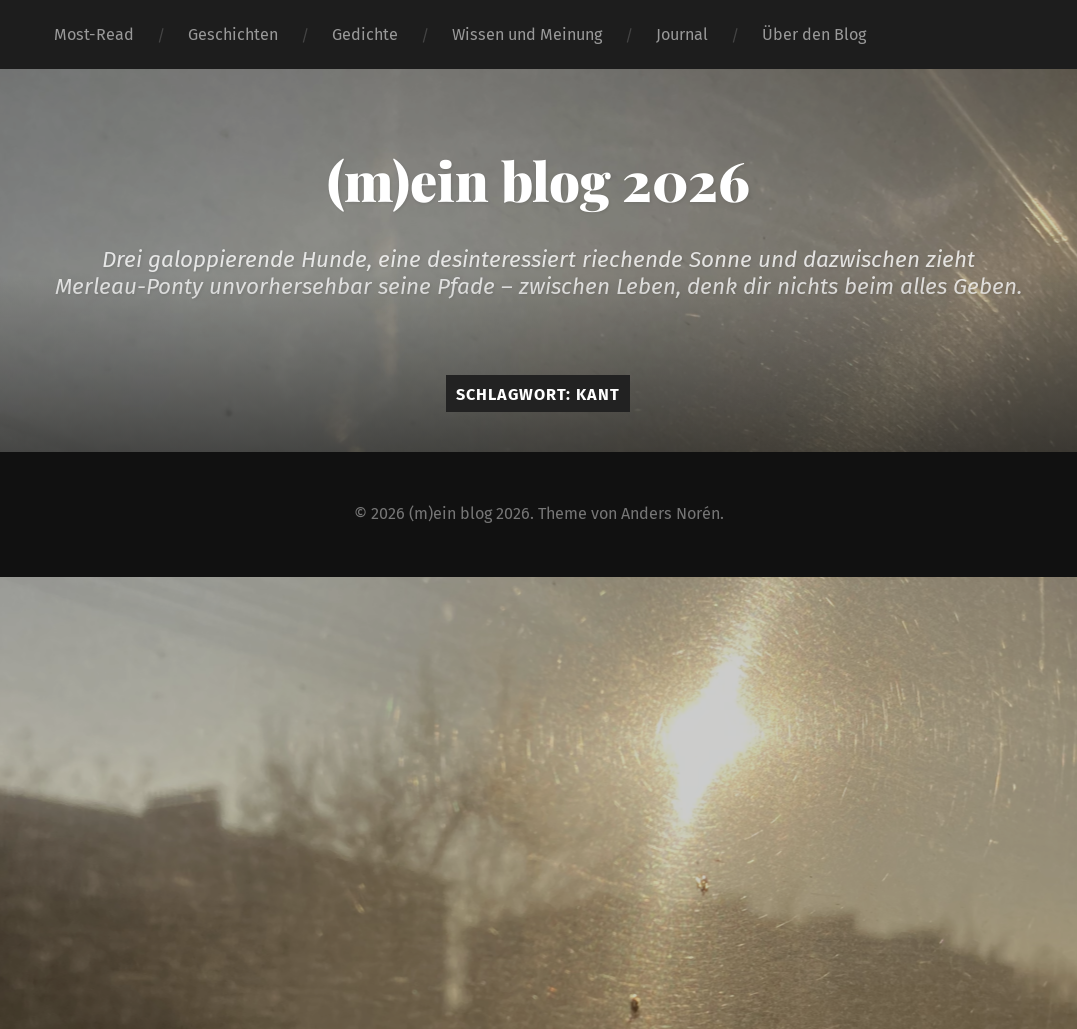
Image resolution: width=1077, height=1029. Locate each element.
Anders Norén (670, 513)
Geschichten (233, 34)
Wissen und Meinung (527, 34)
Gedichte (365, 34)
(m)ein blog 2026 (538, 180)
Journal (682, 34)
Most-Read (94, 34)
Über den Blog (814, 34)
